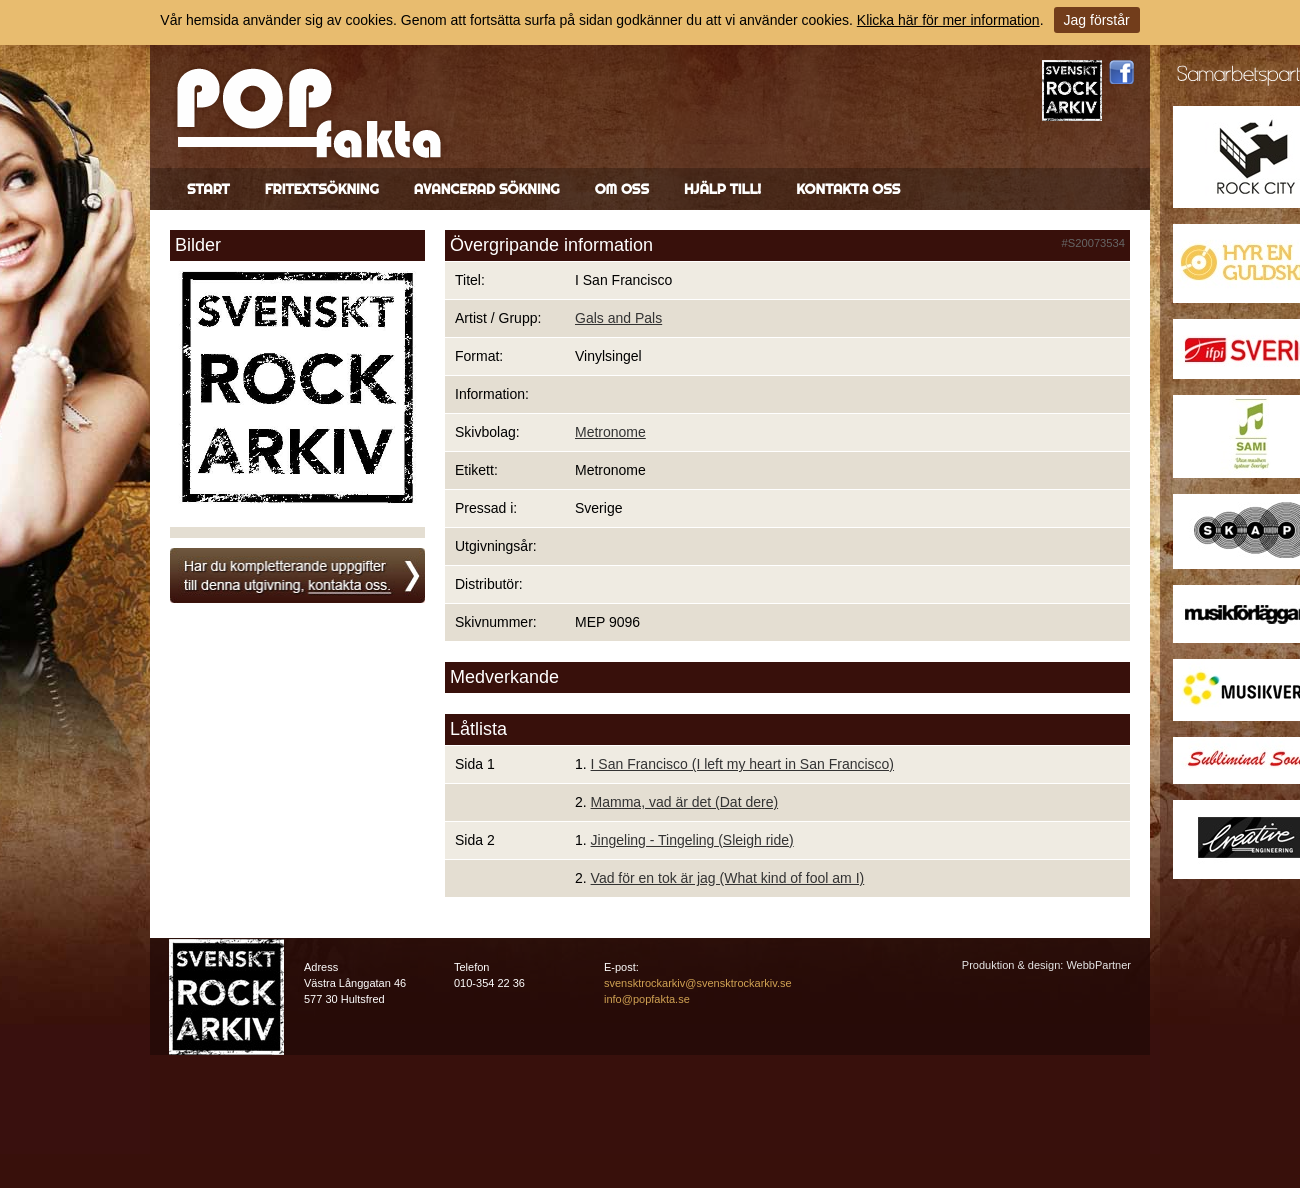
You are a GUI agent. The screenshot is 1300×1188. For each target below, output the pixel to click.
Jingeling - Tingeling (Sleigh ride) (692, 840)
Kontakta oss (848, 189)
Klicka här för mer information (948, 20)
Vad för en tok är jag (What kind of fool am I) (728, 878)
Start (208, 189)
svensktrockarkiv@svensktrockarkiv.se (698, 983)
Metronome (610, 432)
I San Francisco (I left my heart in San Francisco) (742, 764)
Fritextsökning (322, 189)
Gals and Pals (618, 318)
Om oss (622, 189)
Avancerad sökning (487, 189)
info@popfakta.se (647, 999)
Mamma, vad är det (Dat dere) (685, 802)
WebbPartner (1098, 965)
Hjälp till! (722, 189)
